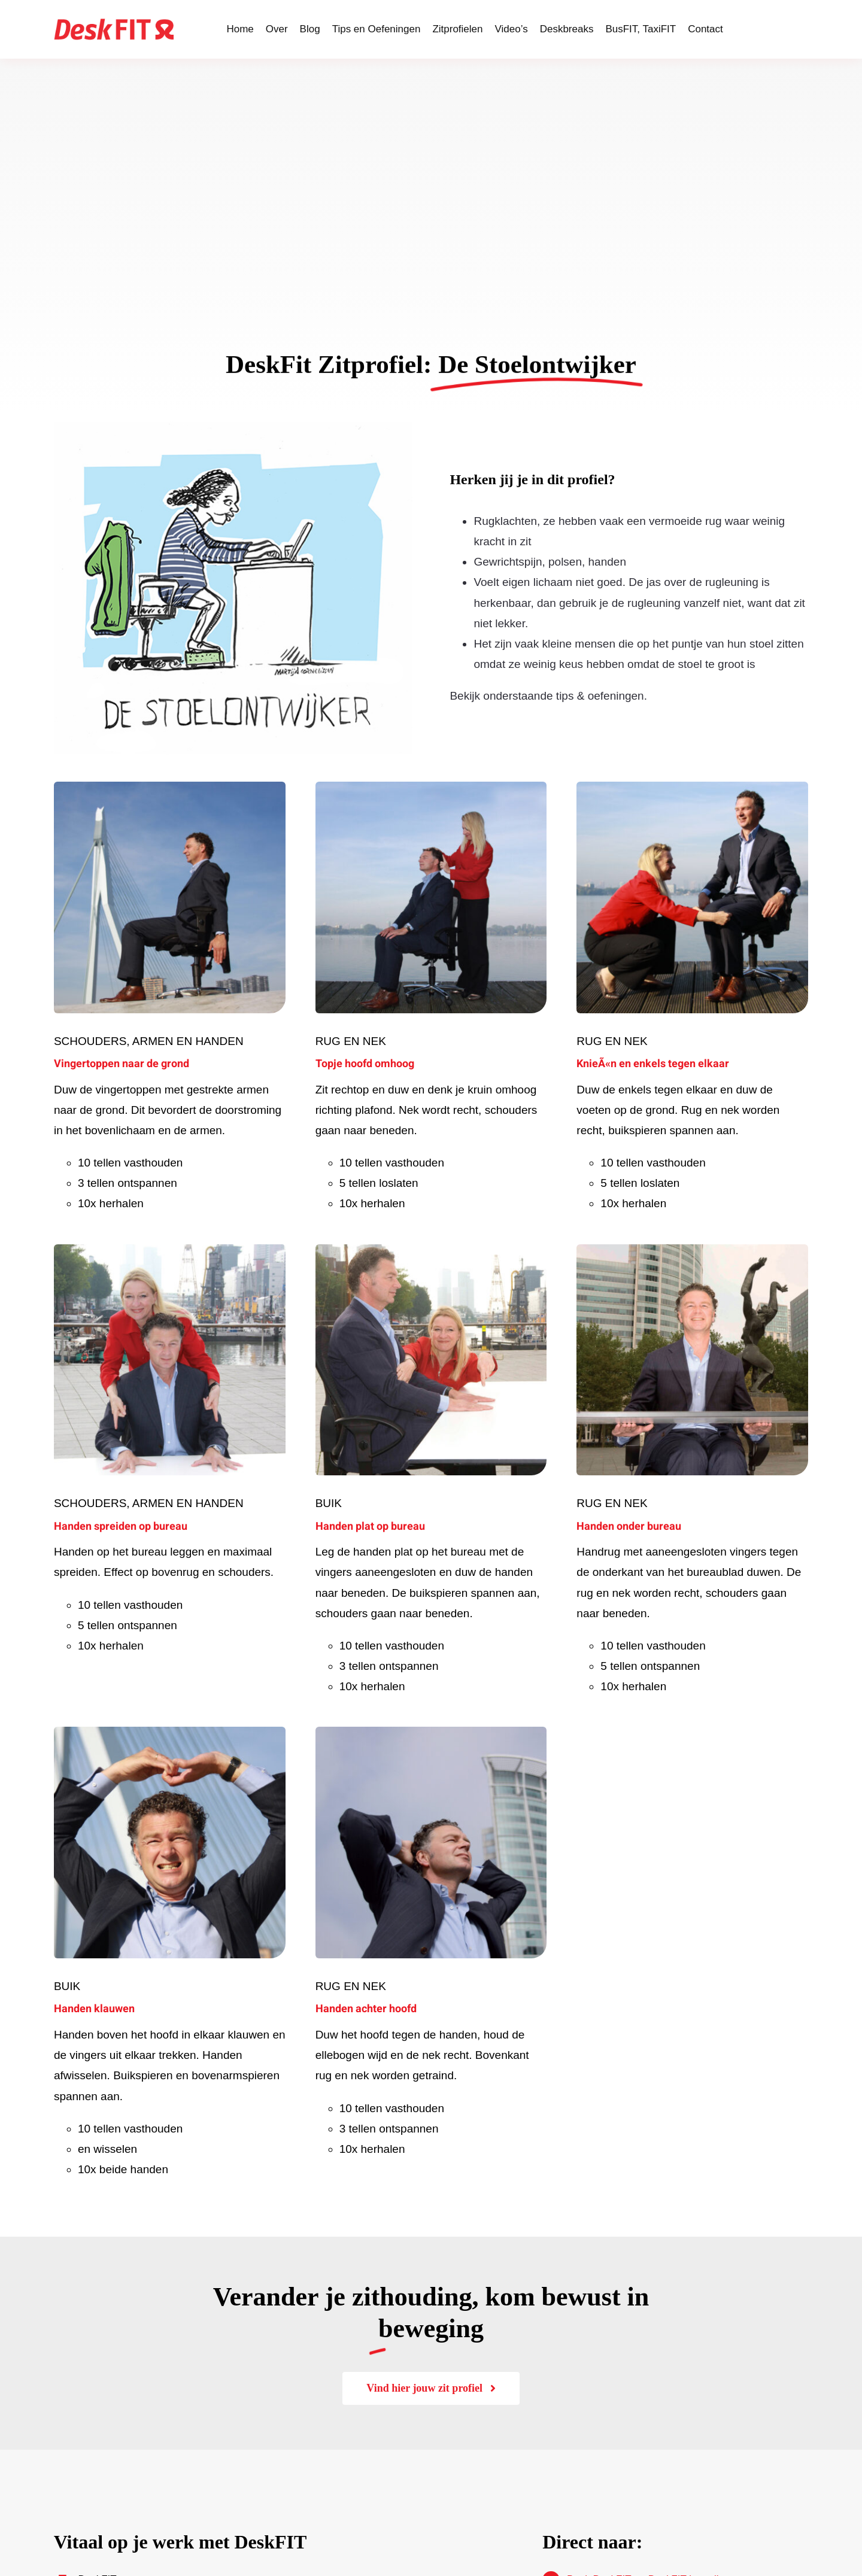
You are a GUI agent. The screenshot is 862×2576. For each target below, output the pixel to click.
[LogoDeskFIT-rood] (114, 24)
